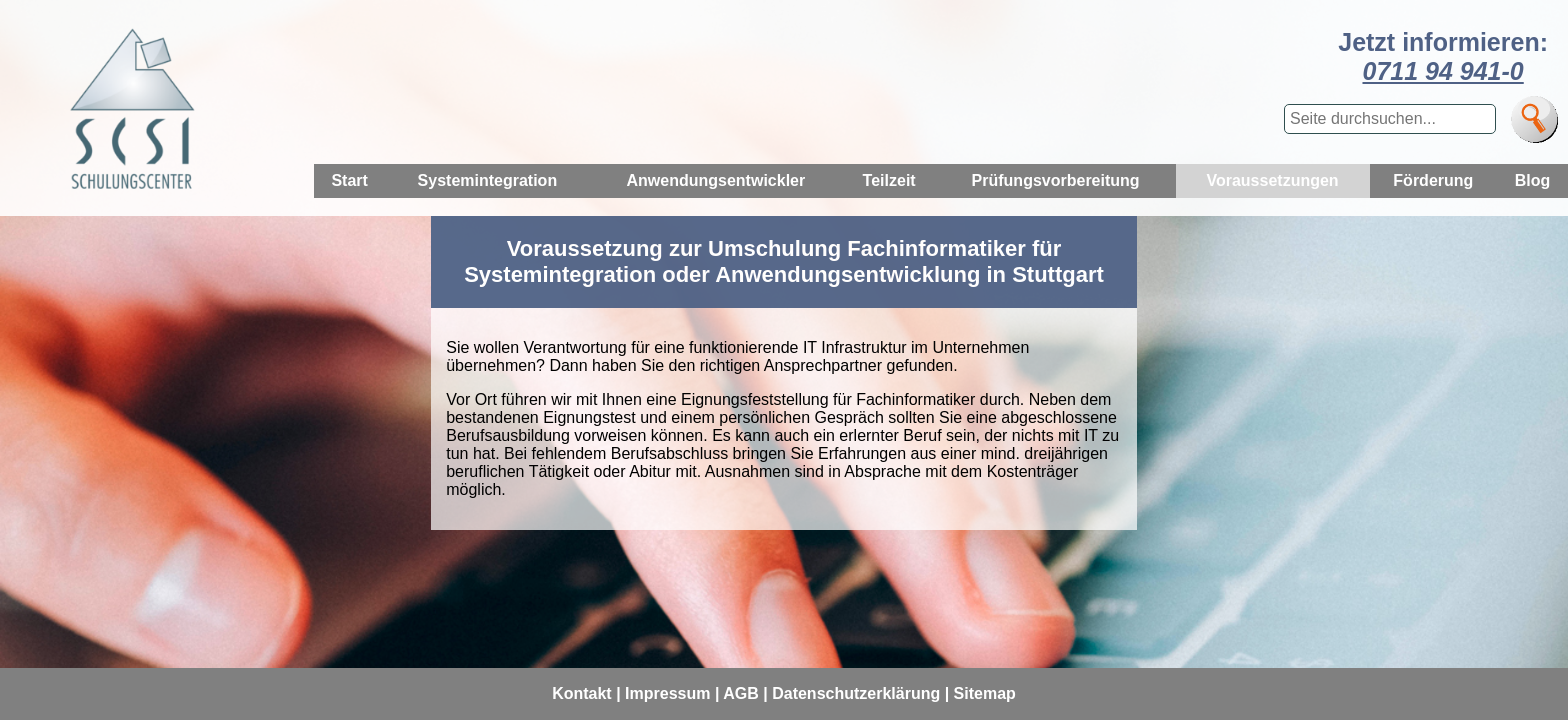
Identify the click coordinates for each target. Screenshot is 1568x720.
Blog (1533, 180)
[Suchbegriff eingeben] (1390, 119)
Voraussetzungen (1272, 180)
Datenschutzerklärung (856, 693)
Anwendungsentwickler (716, 180)
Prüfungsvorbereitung (1056, 180)
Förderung (1433, 180)
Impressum (667, 693)
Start (349, 180)
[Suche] (1534, 119)
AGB (741, 693)
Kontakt (582, 693)
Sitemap (985, 693)
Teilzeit (889, 180)
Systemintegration (488, 180)
